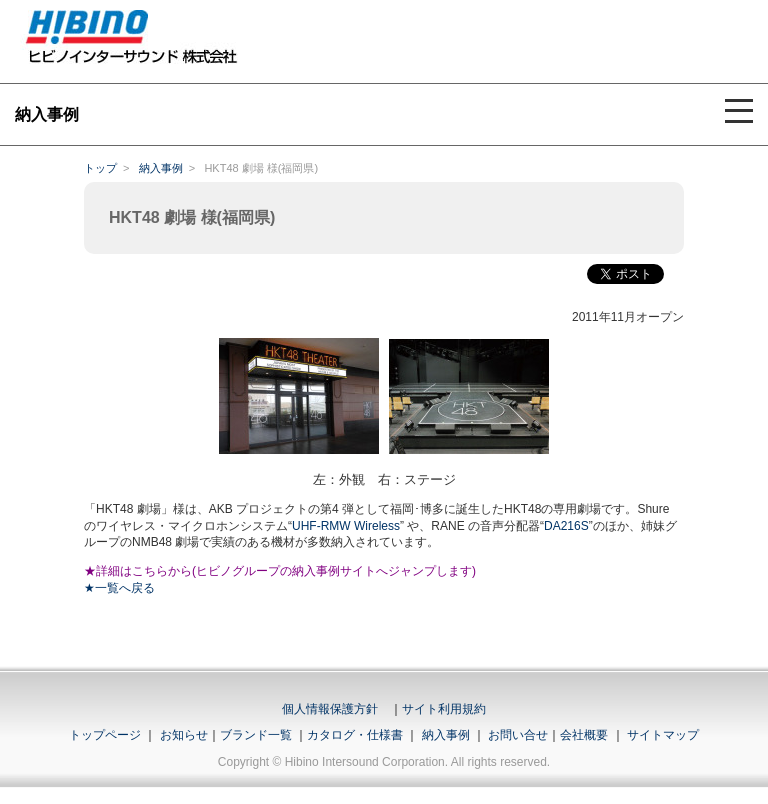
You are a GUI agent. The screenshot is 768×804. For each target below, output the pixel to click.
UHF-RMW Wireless (346, 526)
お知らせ (184, 735)
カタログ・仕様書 (355, 735)
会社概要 (584, 735)
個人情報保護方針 (330, 709)
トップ (100, 168)
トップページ (105, 735)
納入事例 (161, 168)
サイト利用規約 (444, 709)
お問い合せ (518, 735)
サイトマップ (663, 735)
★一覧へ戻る (119, 588)
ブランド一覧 (256, 735)
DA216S (566, 526)
